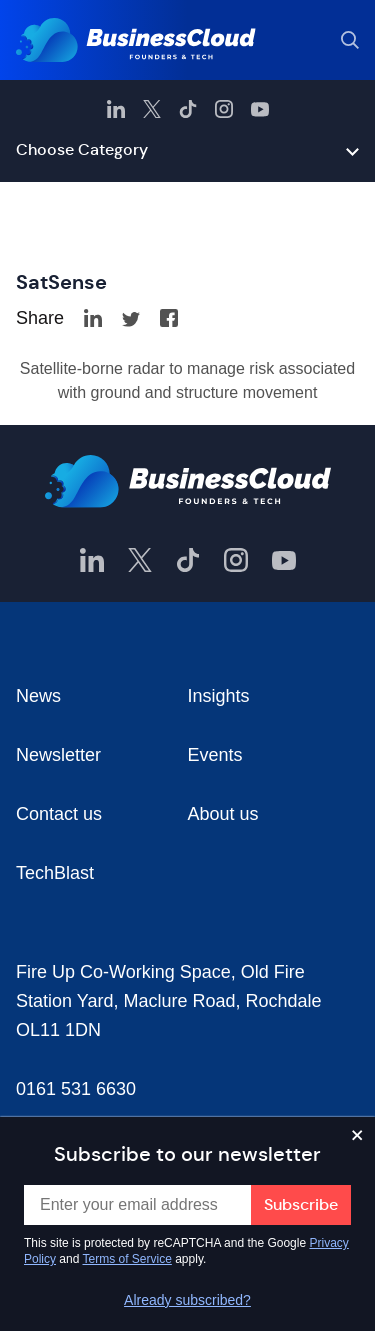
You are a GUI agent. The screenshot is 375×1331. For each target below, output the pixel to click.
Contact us (59, 814)
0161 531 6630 (76, 1089)
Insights (219, 696)
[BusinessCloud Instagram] (224, 109)
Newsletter (58, 755)
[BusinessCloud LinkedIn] (116, 109)
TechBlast (55, 873)
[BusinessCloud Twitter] (152, 109)
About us (223, 814)
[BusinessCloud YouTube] (260, 109)
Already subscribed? (187, 1300)
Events (215, 755)
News (38, 696)
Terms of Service (127, 1259)
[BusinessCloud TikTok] (188, 109)
